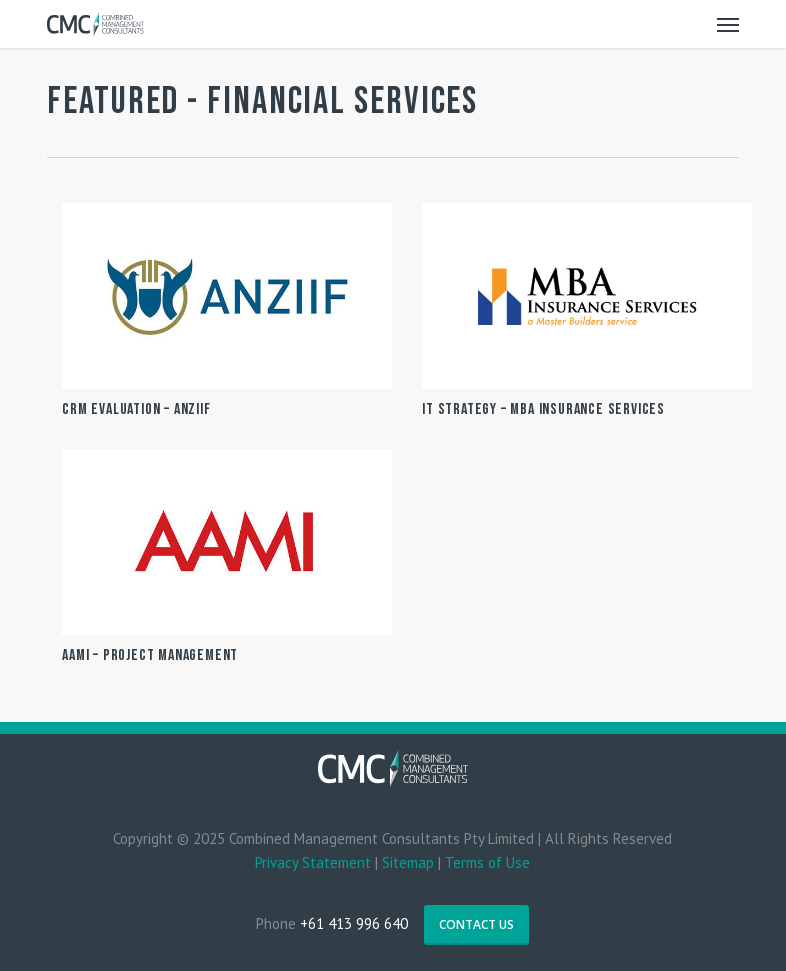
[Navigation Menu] (728, 24)
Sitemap (408, 862)
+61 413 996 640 (354, 923)
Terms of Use (487, 862)
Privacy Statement (313, 862)
